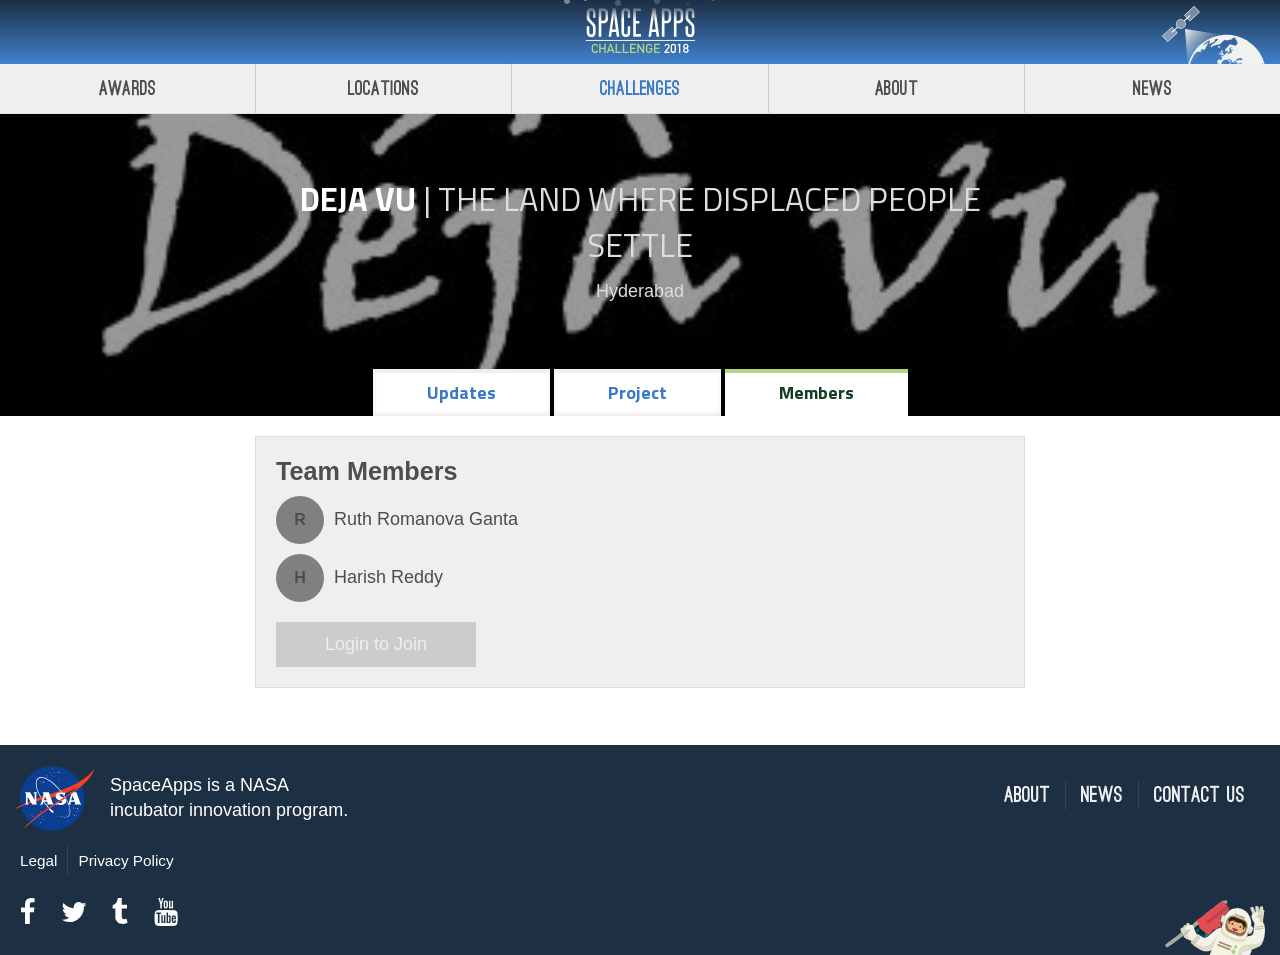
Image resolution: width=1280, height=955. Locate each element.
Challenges (640, 88)
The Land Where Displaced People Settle (709, 222)
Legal (38, 860)
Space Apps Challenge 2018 (640, 32)
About (896, 88)
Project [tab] (637, 392)
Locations (384, 88)
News (1102, 795)
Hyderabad (640, 291)
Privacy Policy (125, 860)
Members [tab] (816, 392)
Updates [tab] (461, 392)
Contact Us (1199, 795)
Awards (127, 88)
